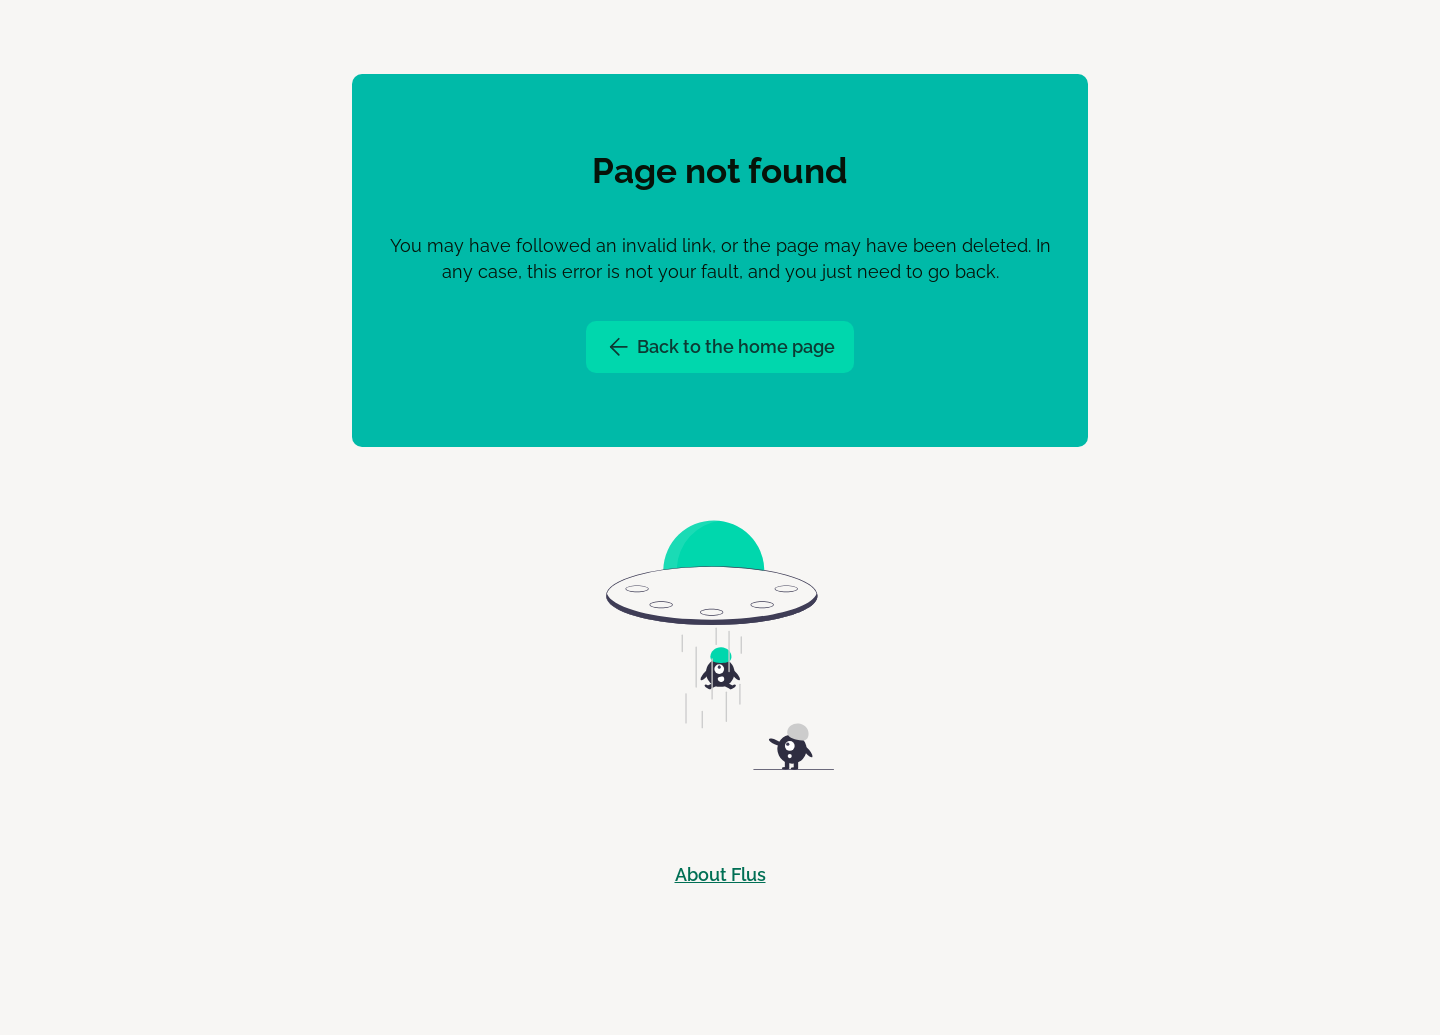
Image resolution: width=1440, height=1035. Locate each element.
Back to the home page (720, 347)
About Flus (720, 874)
